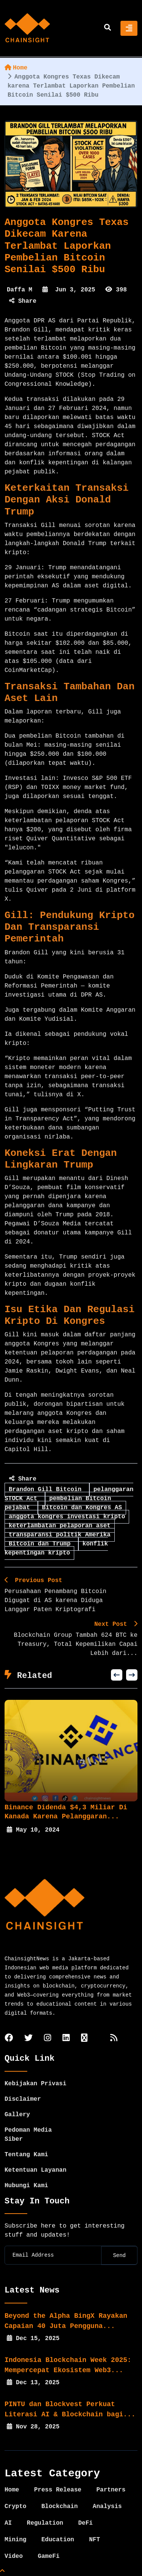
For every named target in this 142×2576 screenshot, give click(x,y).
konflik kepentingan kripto (56, 1548)
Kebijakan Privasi (35, 2083)
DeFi (85, 2523)
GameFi (49, 2556)
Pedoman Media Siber (28, 2135)
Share (22, 301)
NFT (94, 2539)
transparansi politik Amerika (60, 1534)
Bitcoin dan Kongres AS (82, 1507)
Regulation (45, 2523)
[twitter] (28, 2038)
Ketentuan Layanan (35, 2170)
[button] (116, 1675)
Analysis (107, 2506)
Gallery (17, 2114)
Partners (110, 2490)
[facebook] (9, 2038)
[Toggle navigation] (128, 28)
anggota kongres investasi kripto (67, 1516)
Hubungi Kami (26, 2185)
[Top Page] (2, 2571)
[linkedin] (66, 2038)
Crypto (16, 2506)
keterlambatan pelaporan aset (60, 1525)
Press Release (57, 2490)
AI (8, 2523)
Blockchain (59, 2506)
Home (16, 68)
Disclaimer (23, 2099)
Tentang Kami (26, 2154)
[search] (107, 28)
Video (14, 2556)
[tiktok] (84, 2038)
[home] (27, 28)
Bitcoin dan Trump (41, 1544)
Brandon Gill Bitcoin (47, 1489)
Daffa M (19, 290)
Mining (16, 2539)
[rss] (113, 2038)
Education (57, 2539)
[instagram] (47, 2038)
